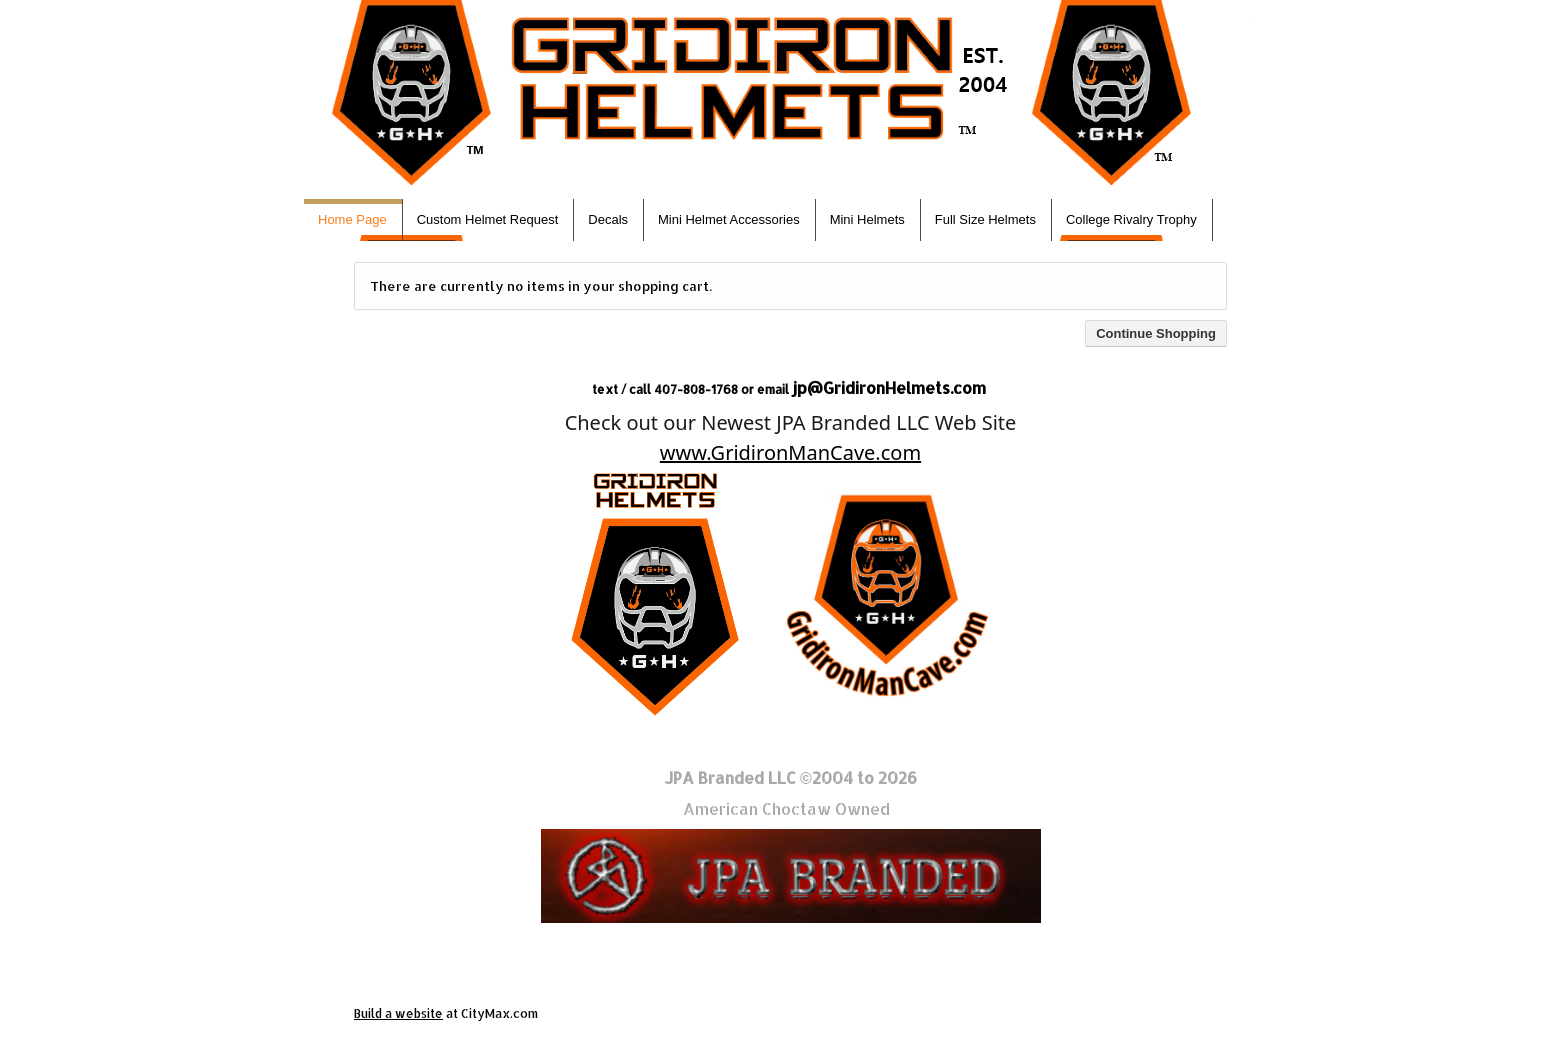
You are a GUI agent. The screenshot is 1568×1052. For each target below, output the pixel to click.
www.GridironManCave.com (790, 452)
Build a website (398, 1013)
